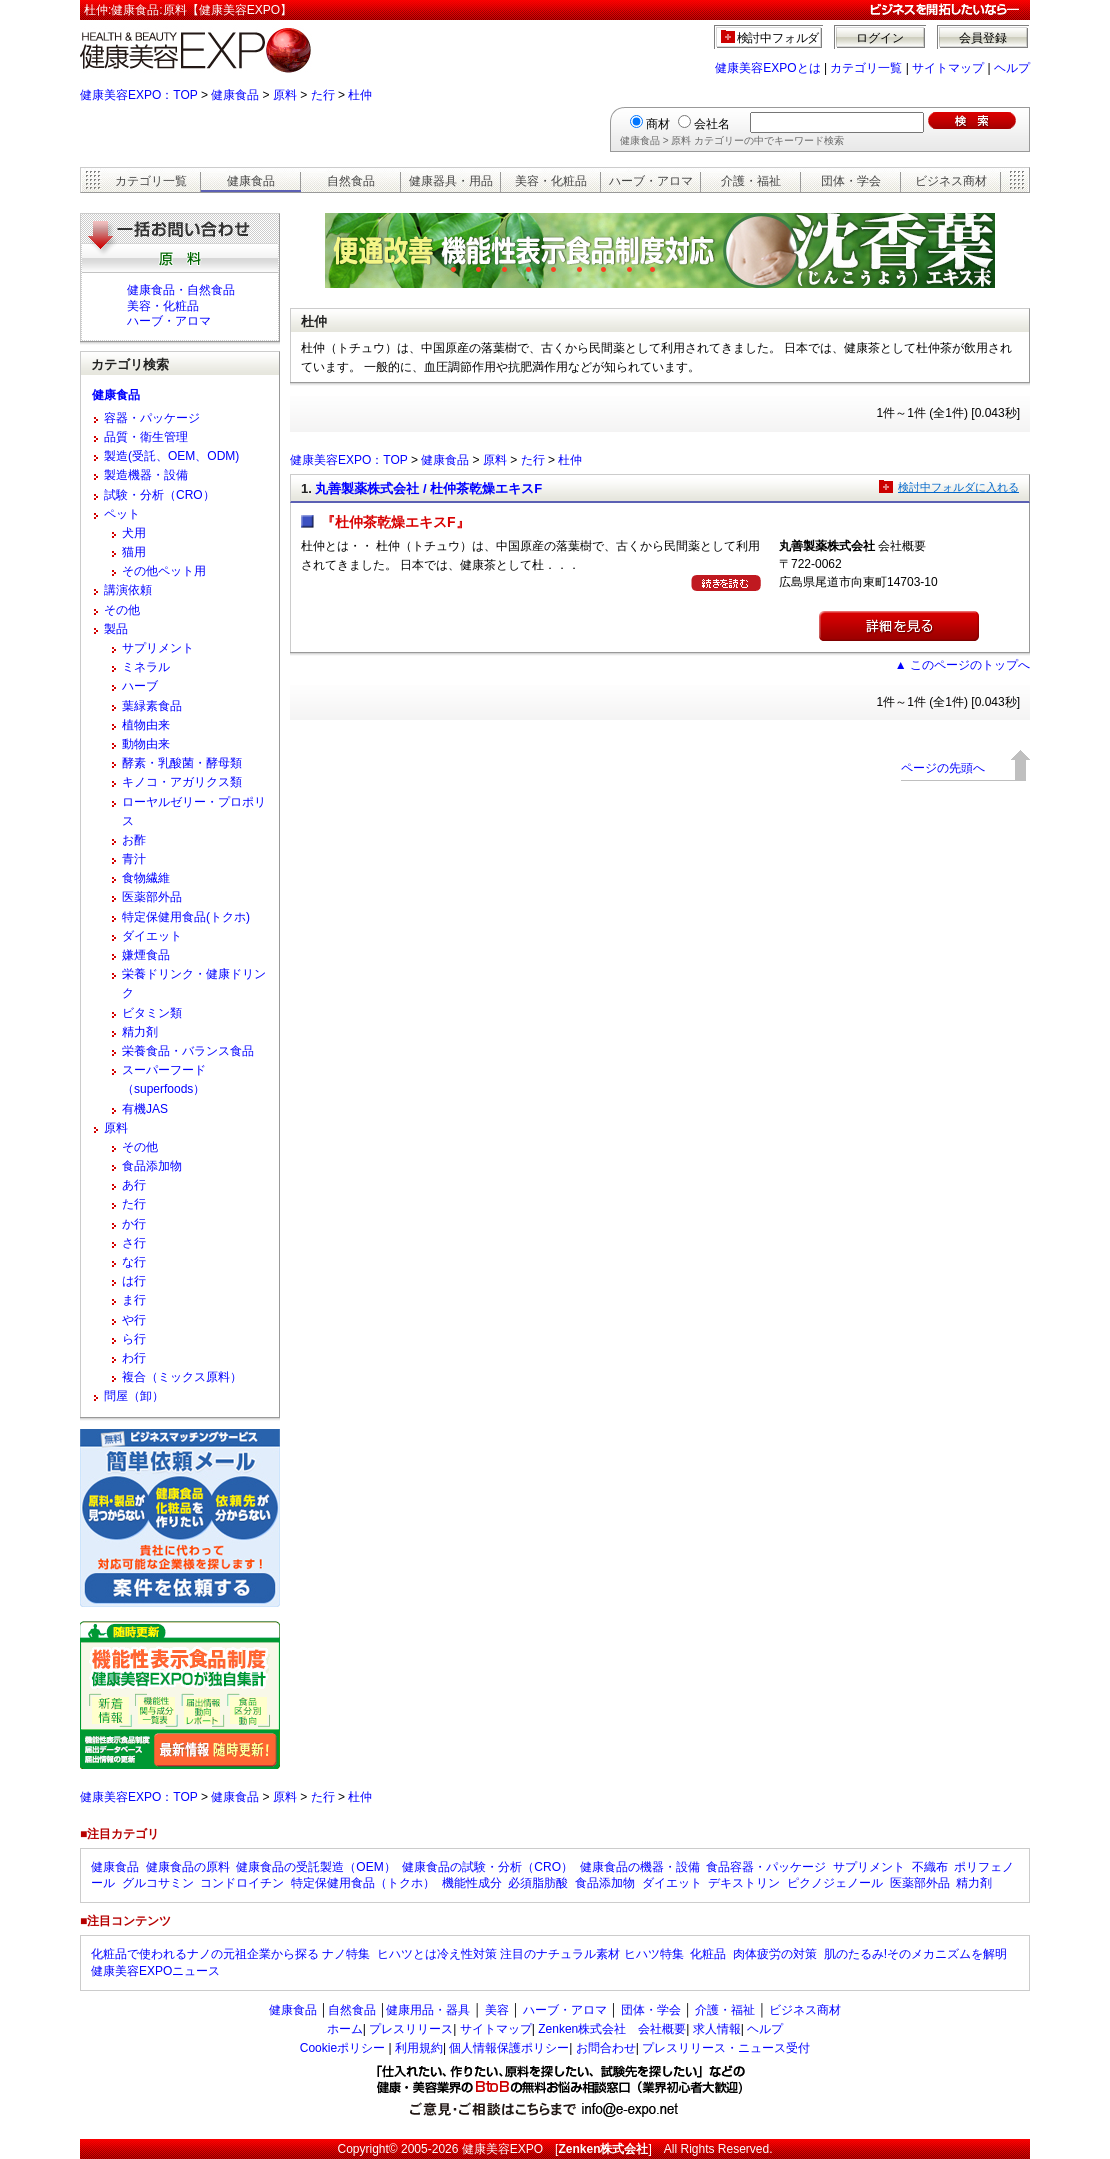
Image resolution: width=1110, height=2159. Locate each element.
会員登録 (983, 38)
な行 (134, 1262)
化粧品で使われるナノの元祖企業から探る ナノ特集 (230, 1954)
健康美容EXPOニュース (155, 1971)
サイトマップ (948, 68)
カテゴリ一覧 (866, 68)
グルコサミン (158, 1883)
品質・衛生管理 (146, 437)
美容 (497, 2010)
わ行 (134, 1358)
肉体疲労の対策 (775, 1954)
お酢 (134, 840)
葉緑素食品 (152, 706)
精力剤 (140, 1032)
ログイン (880, 38)
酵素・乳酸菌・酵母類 (182, 763)
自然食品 (351, 181)
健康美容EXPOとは (767, 68)
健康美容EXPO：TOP (139, 95)
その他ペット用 (164, 571)
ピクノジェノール (835, 1883)
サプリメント (158, 648)
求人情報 (717, 2029)
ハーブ (140, 686)
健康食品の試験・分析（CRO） (487, 1867)
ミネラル (146, 667)
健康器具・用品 (451, 181)
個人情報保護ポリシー (509, 2048)
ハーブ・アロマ (651, 181)
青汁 (134, 859)
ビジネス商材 (951, 181)
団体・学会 (851, 181)
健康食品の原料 (188, 1867)
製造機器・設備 (146, 475)
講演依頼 (128, 590)
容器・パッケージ (152, 418)
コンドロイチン (242, 1883)
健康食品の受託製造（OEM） (315, 1867)
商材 (658, 124)
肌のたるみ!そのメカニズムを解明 (915, 1954)
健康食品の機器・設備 (640, 1867)
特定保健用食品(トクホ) (186, 917)
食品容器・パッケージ (766, 1867)
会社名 (712, 124)
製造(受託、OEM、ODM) (171, 456)
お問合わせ (606, 2048)
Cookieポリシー (342, 2048)
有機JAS (145, 1109)
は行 (134, 1281)
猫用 (134, 552)
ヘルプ (1012, 68)
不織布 (930, 1867)
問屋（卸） (134, 1396)
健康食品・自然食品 (181, 290)
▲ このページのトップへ (962, 665)
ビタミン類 (152, 1013)
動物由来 (146, 744)
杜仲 (360, 95)
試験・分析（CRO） (159, 495)
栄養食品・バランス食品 (188, 1051)
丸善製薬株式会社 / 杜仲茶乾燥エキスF (428, 488)
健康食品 (235, 95)
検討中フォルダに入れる (958, 487)
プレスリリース (411, 2029)
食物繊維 (146, 878)
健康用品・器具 (428, 2010)
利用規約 (419, 2048)
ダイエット (152, 936)
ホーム (345, 2029)
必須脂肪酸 (538, 1883)
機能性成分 (472, 1883)
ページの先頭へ (943, 768)
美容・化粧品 (551, 181)
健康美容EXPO (502, 2149)
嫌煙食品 (146, 955)
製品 (116, 629)
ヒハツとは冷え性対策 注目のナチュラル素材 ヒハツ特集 (530, 1954)
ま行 (134, 1300)
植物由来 (146, 725)
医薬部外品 (152, 897)
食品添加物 (152, 1166)
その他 (122, 610)
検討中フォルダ (778, 38)
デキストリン (744, 1883)
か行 (134, 1224)
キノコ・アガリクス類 (182, 782)
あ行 (134, 1185)
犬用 (134, 533)
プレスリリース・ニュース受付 (726, 2048)
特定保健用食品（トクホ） (363, 1883)
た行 (323, 95)
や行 (134, 1320)
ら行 (134, 1339)
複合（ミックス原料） (182, 1377)
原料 (285, 95)
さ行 (134, 1243)
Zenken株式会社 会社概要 (612, 2029)
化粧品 (708, 1954)
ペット (122, 514)
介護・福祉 (751, 181)
